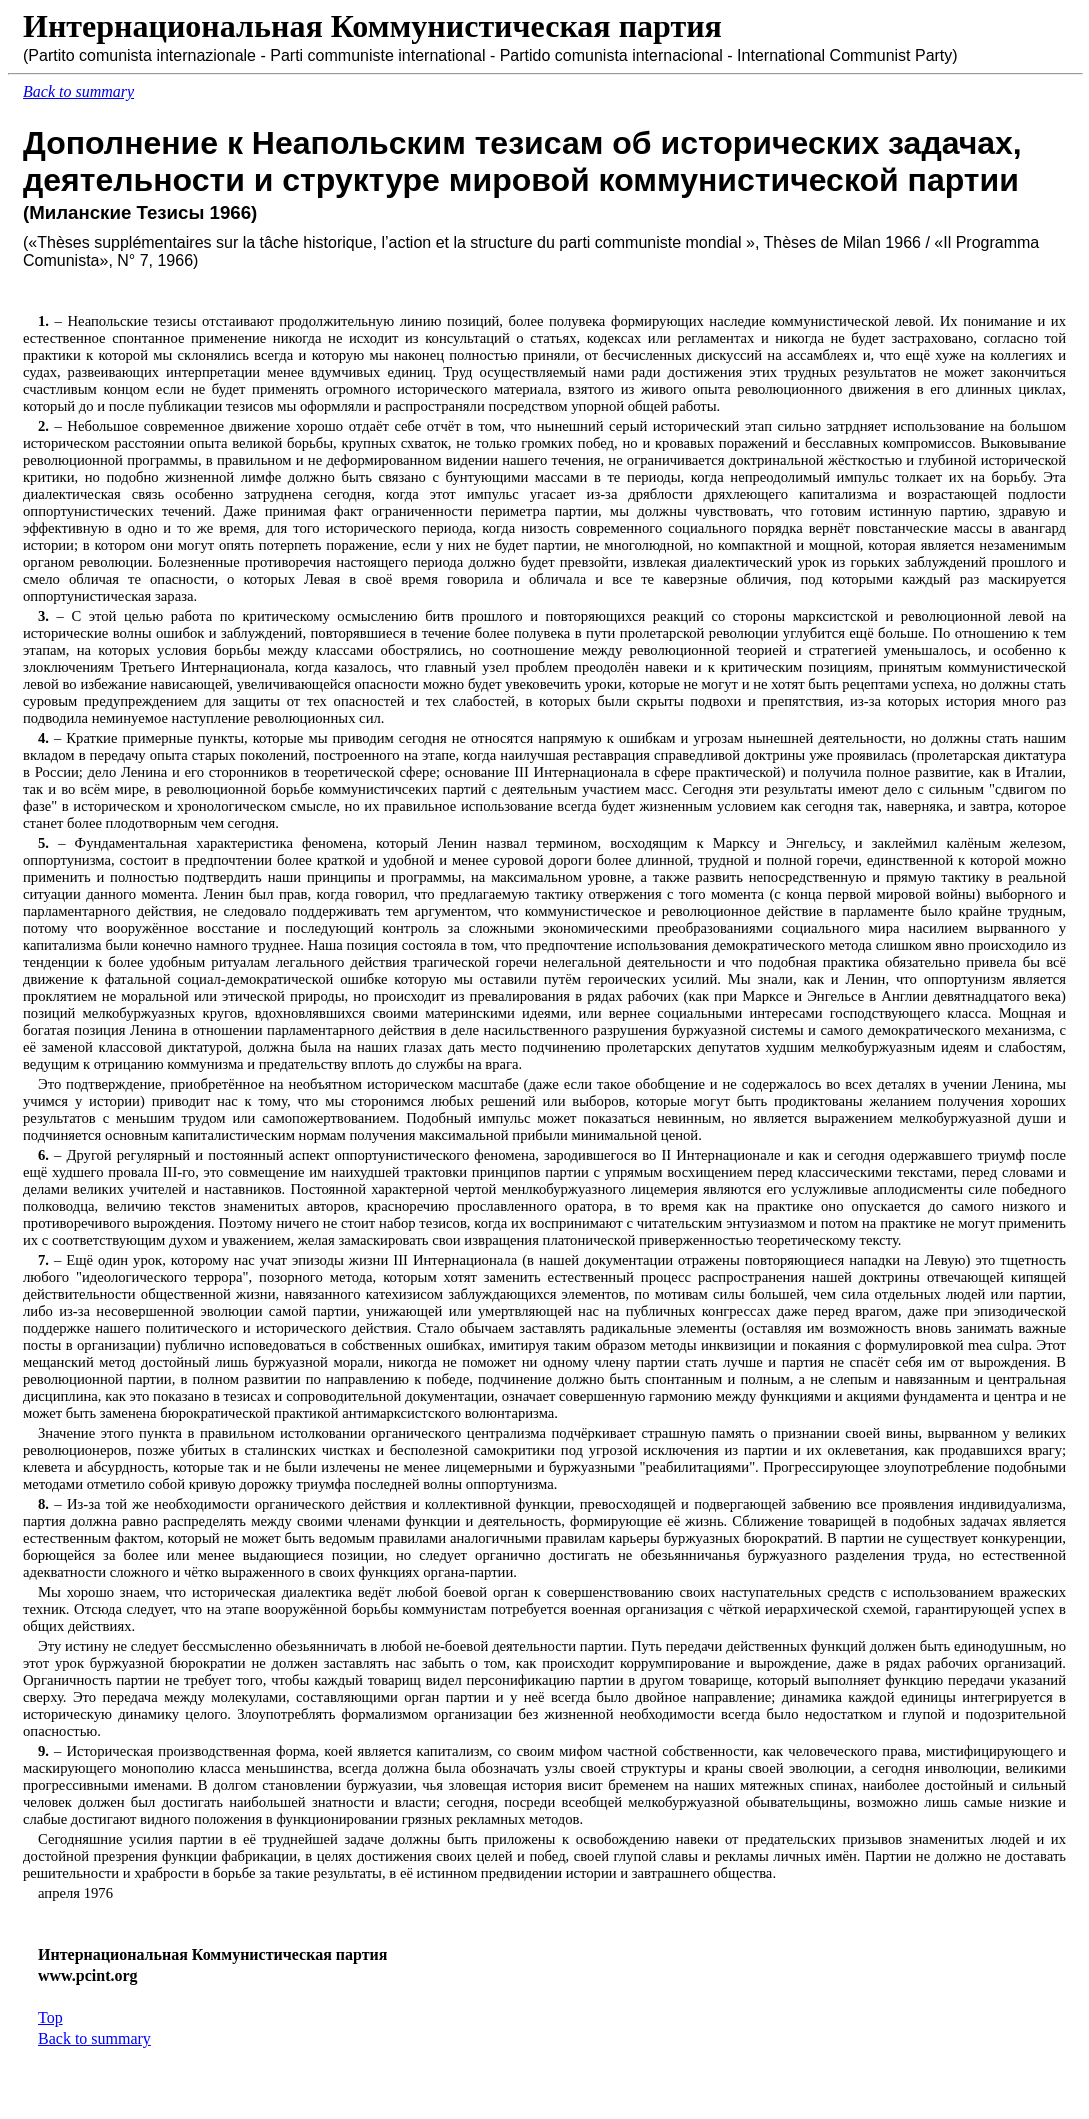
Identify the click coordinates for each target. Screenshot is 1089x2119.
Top (50, 2017)
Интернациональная (173, 26)
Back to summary (94, 2038)
